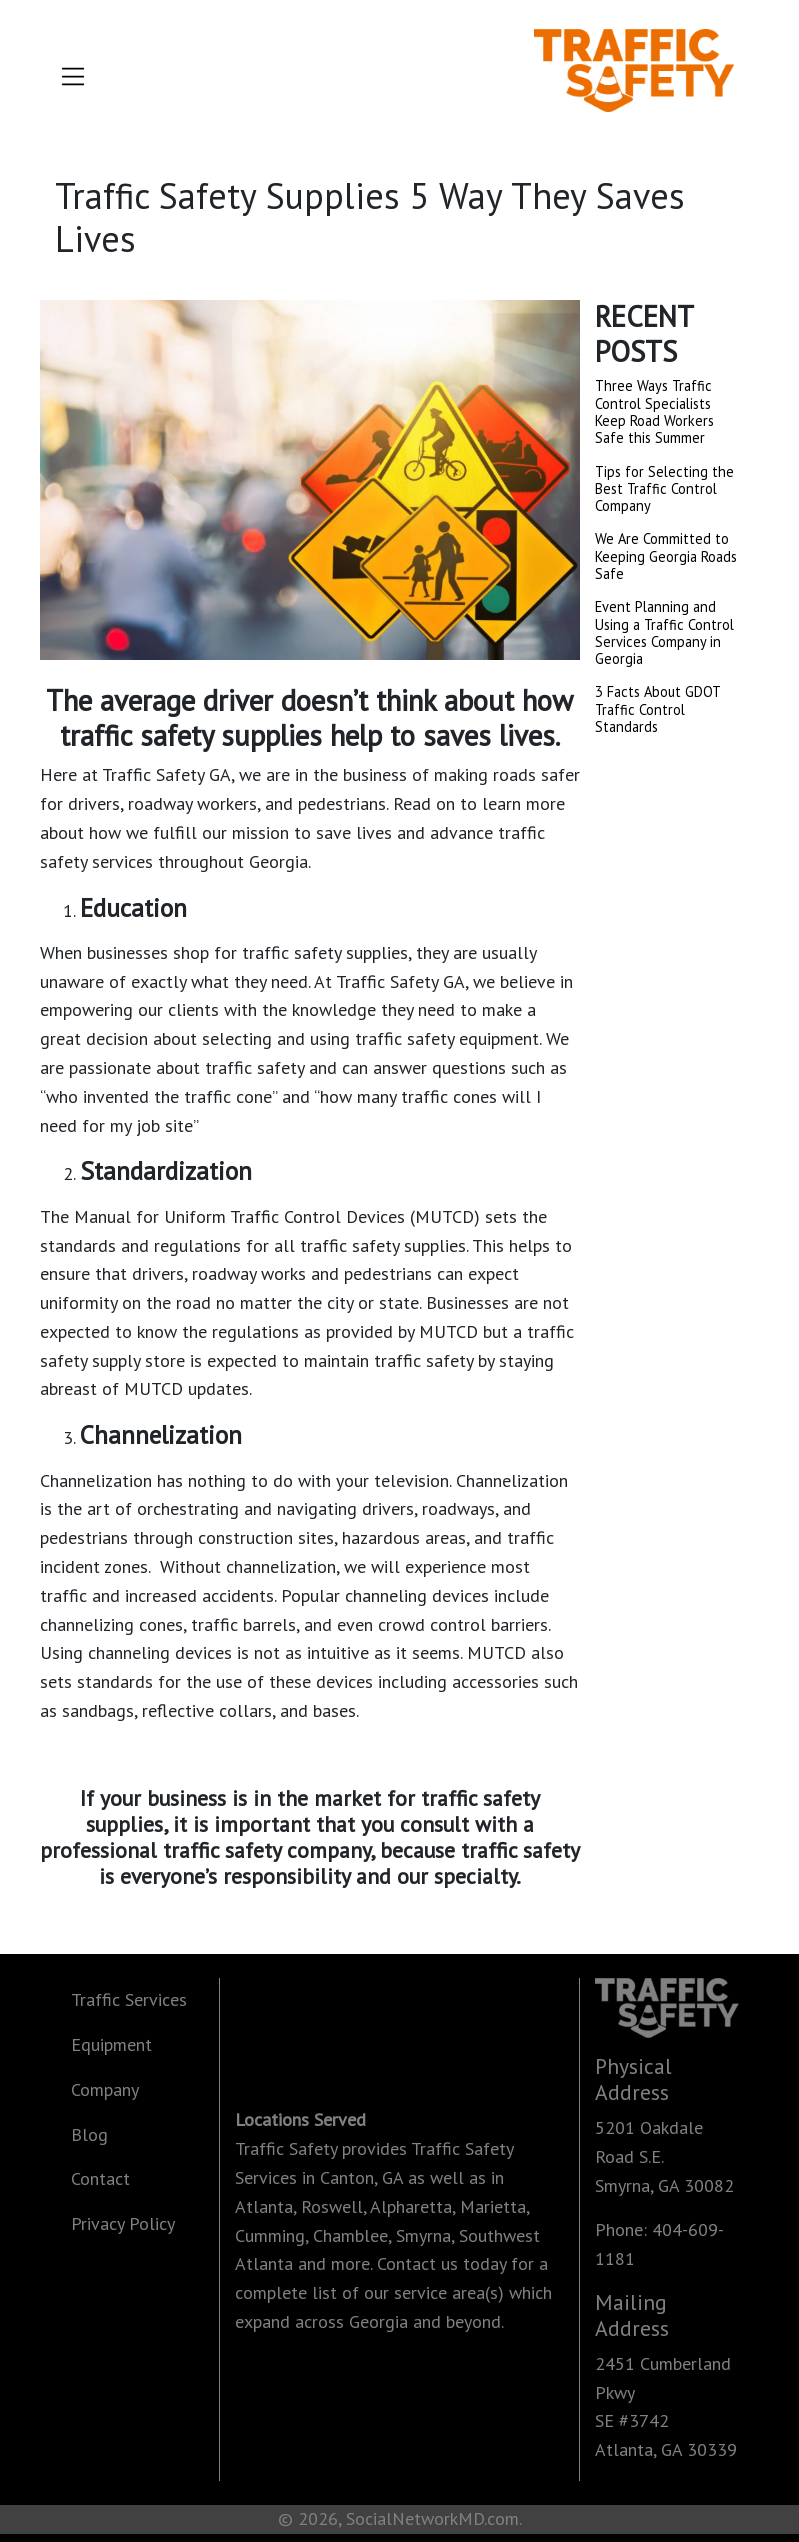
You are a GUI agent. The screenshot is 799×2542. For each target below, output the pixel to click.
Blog (89, 2134)
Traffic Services (129, 1999)
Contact (100, 2178)
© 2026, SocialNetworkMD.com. (400, 2518)
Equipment (111, 2044)
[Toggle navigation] (73, 80)
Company (105, 2089)
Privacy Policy (123, 2223)
